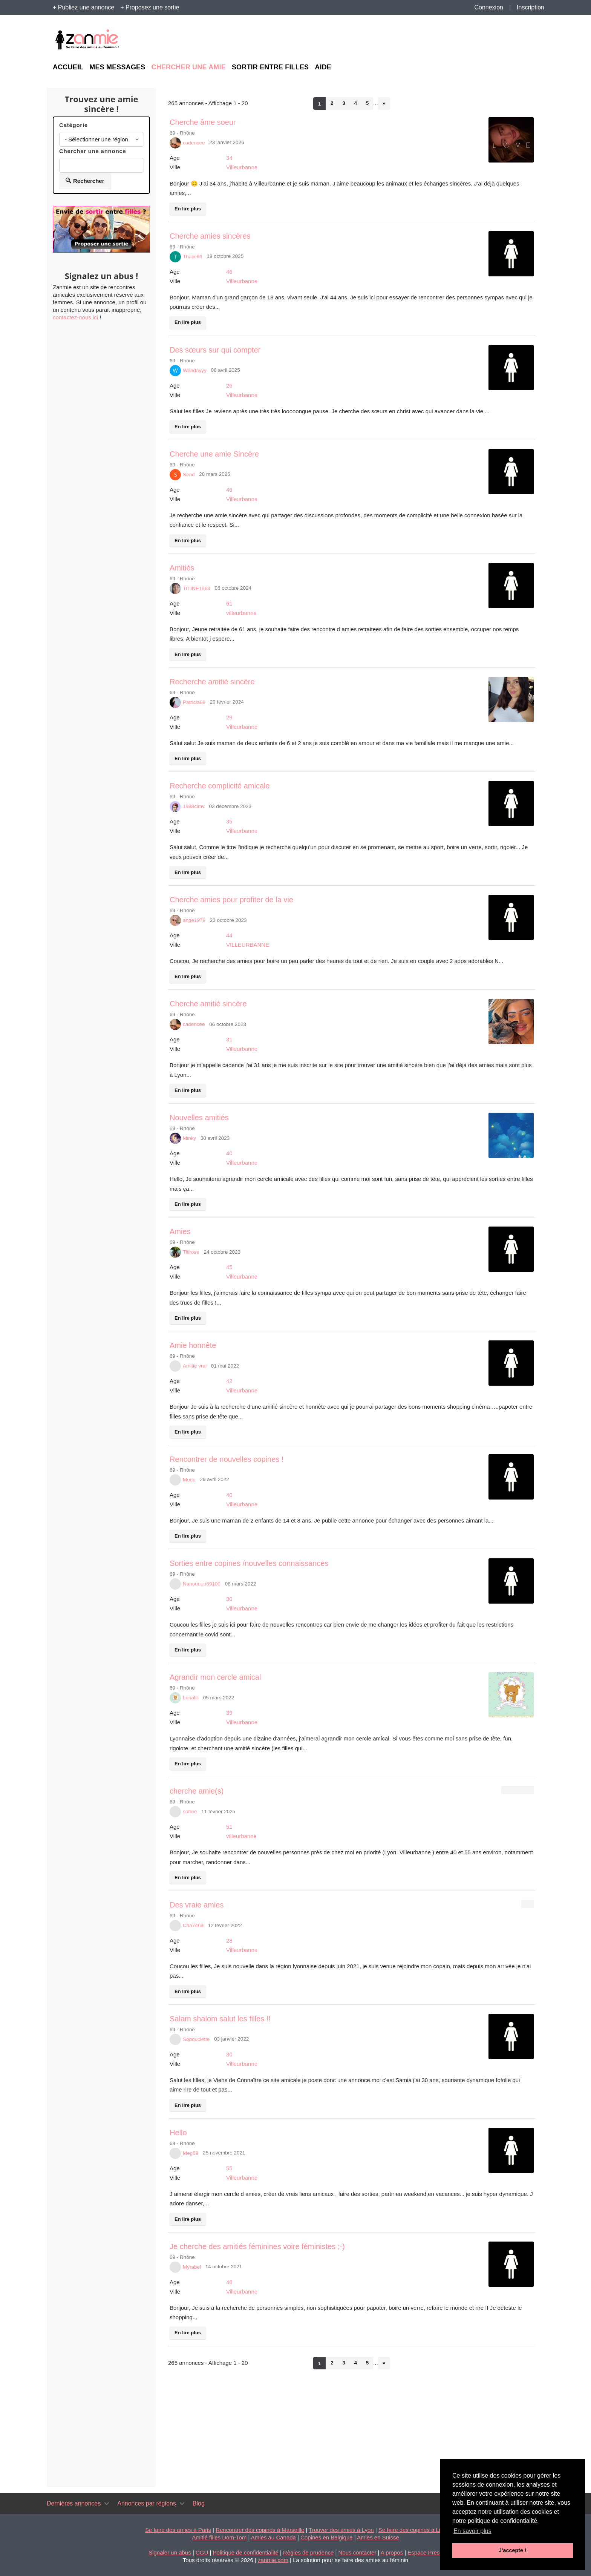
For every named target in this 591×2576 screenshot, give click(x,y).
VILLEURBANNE (247, 944)
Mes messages (117, 67)
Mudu (189, 1480)
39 (229, 1713)
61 (229, 603)
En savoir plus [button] (472, 2531)
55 (229, 2168)
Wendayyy (195, 370)
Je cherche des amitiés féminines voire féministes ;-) (257, 2246)
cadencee (194, 143)
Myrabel (192, 2267)
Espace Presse (426, 2552)
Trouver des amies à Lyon (341, 2530)
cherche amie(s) (197, 1791)
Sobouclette (196, 2039)
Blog (199, 2503)
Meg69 (190, 2153)
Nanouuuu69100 (201, 1584)
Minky (189, 1138)
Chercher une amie (188, 67)
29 (229, 717)
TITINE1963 (196, 588)
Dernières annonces (74, 2503)
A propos (392, 2552)
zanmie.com (273, 2560)
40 (229, 1153)
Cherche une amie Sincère (214, 454)
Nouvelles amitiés (199, 1117)
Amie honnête (193, 1345)
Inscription (530, 7)
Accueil (68, 67)
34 (229, 158)
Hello (178, 2132)
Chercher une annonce (92, 151)
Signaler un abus (170, 2552)
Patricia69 (194, 702)
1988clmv (194, 806)
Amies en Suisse (378, 2537)
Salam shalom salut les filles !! (220, 2019)
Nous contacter (357, 2552)
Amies (180, 1231)
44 (229, 935)
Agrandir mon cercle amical (215, 1677)
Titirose (191, 1252)
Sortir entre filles (270, 67)
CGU (202, 2552)
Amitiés (182, 568)
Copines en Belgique (326, 2537)
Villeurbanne (241, 167)
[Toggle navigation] (106, 2503)
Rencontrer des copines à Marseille (260, 2530)
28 (229, 1940)
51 (229, 1826)
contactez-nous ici (75, 317)
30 (229, 1599)
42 (229, 1381)
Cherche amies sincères (210, 236)
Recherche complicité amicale (220, 786)
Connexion (488, 7)
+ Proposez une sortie (149, 7)
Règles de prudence (308, 2552)
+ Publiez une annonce (83, 7)
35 (229, 821)
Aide (323, 67)
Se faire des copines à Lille (412, 2530)
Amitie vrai (195, 1366)
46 (229, 271)
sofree (190, 1811)
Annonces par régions (146, 2503)
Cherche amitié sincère (208, 1004)
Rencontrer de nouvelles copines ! (226, 1459)
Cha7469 (193, 1925)
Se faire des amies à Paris (178, 2530)
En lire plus (188, 209)
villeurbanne (241, 613)
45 (229, 1267)
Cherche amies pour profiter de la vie (231, 899)
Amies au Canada (273, 2537)
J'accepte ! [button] (513, 2550)
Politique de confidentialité (246, 2552)
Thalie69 (192, 256)
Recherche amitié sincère (212, 682)
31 (229, 1039)
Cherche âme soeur (203, 122)
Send (189, 474)
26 (229, 385)
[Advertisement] (468, 40)
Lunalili (191, 1697)
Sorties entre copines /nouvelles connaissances (249, 1563)
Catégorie (73, 125)
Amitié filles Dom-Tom (219, 2537)
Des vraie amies (197, 1905)
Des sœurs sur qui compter (215, 350)
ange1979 (194, 920)
